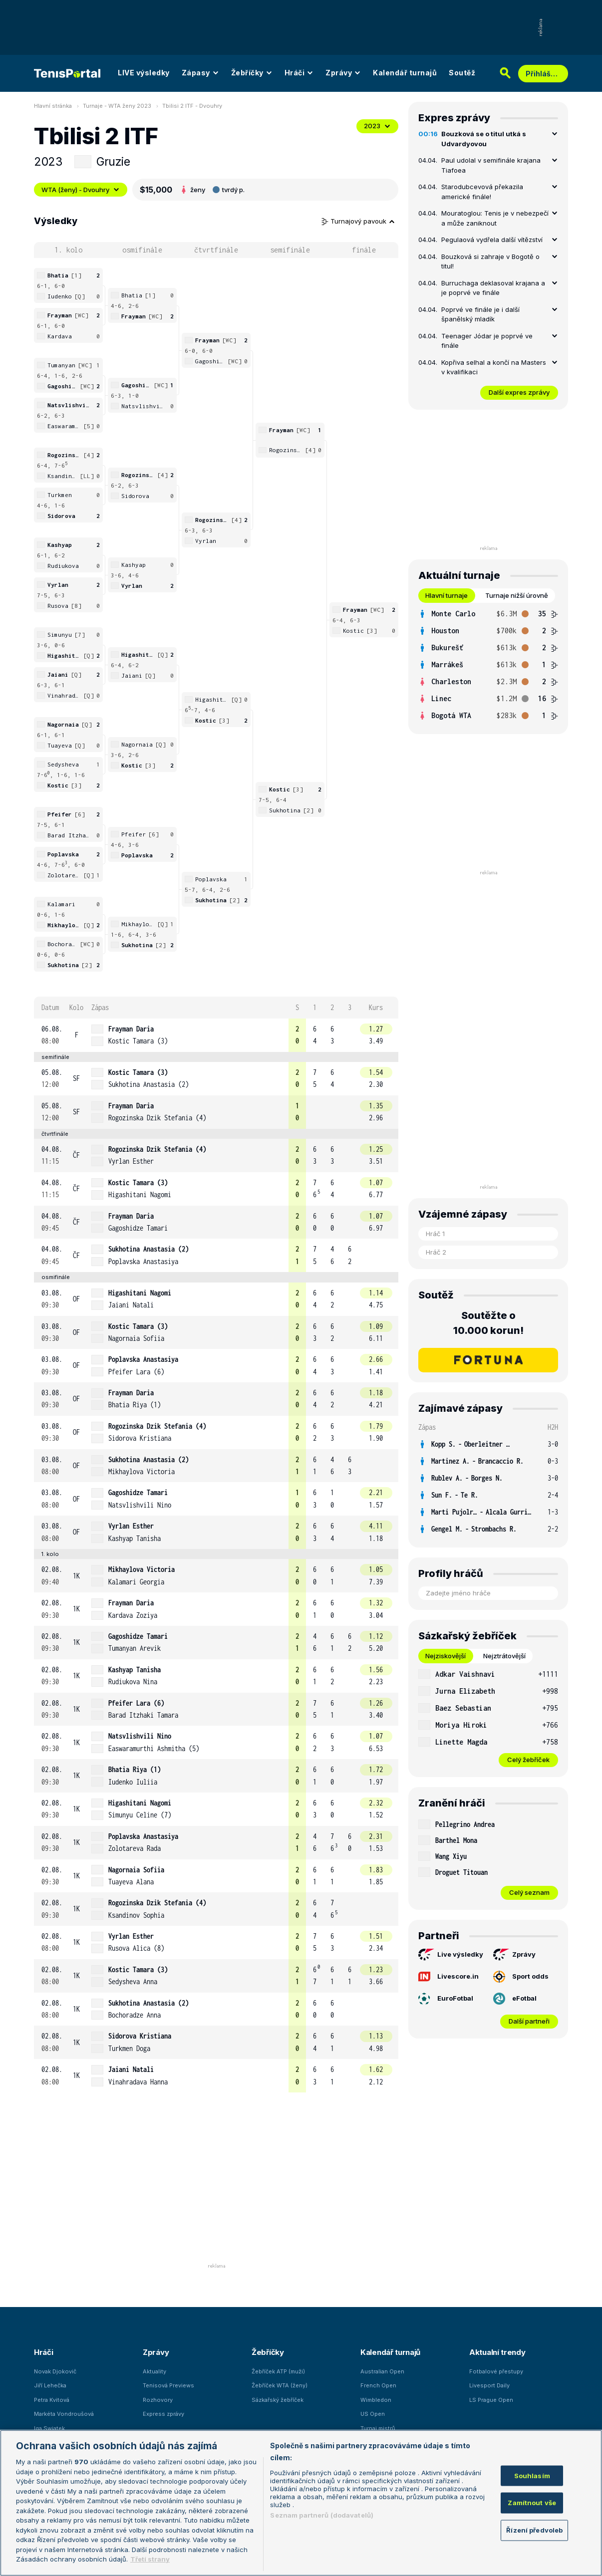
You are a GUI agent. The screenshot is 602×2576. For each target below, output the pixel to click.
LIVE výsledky (144, 72)
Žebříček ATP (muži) (278, 2371)
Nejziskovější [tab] (445, 1656)
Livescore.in (448, 1976)
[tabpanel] (488, 664)
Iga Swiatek (49, 2428)
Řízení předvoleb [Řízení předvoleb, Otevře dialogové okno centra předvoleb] (534, 2530)
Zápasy (200, 72)
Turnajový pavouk (358, 221)
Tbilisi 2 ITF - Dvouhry (192, 105)
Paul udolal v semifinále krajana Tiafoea (491, 165)
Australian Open (382, 2371)
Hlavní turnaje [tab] (446, 595)
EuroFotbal (445, 1999)
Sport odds (521, 1977)
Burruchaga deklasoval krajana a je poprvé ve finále (493, 288)
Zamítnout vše (532, 2503)
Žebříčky (252, 72)
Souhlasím (532, 2475)
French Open (378, 2385)
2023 (377, 126)
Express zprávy (163, 2413)
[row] (216, 1035)
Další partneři (529, 2021)
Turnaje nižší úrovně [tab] (516, 595)
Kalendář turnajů (405, 72)
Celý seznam (529, 1892)
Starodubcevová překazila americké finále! (482, 192)
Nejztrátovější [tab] (504, 1656)
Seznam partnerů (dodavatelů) (321, 2515)
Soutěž (462, 72)
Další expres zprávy (519, 392)
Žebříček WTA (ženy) (279, 2385)
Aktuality (154, 2371)
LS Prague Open (491, 2399)
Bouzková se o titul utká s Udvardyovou (483, 139)
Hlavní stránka (53, 105)
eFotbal (515, 1999)
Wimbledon (375, 2399)
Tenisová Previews (168, 2385)
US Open (372, 2413)
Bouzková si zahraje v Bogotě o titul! (490, 261)
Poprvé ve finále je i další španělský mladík (480, 314)
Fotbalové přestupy (496, 2371)
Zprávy (343, 72)
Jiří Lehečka (50, 2385)
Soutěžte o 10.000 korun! (488, 1322)
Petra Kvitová (51, 2399)
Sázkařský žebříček (277, 2399)
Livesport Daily (489, 2385)
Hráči (299, 72)
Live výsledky (450, 1955)
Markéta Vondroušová (64, 2413)
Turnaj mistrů (377, 2428)
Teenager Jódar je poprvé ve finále (487, 341)
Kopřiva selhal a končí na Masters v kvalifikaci (493, 367)
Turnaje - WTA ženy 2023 (117, 105)
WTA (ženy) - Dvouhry (80, 190)
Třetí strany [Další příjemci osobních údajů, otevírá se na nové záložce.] (150, 2559)
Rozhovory (158, 2399)
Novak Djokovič (55, 2371)
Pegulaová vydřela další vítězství (492, 240)
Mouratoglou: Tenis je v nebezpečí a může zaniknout (495, 218)
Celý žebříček (528, 1760)
